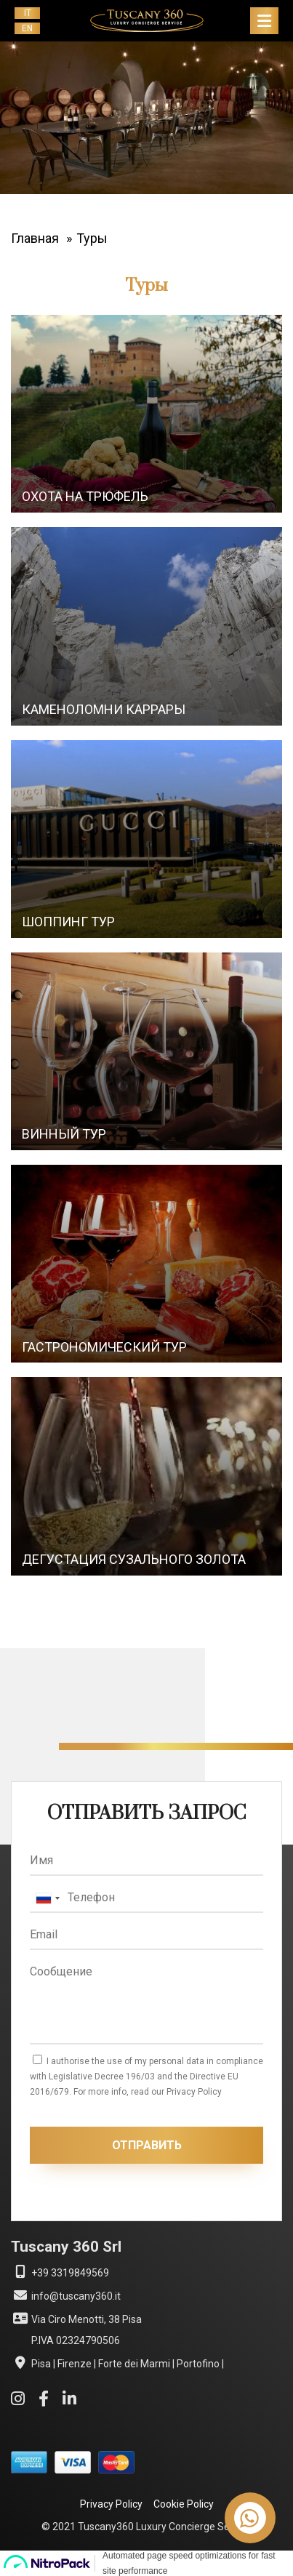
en (27, 28)
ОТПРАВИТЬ (147, 2145)
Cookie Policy (183, 2504)
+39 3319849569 (60, 2272)
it (27, 13)
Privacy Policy (111, 2504)
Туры (92, 238)
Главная (35, 238)
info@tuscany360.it (66, 2295)
